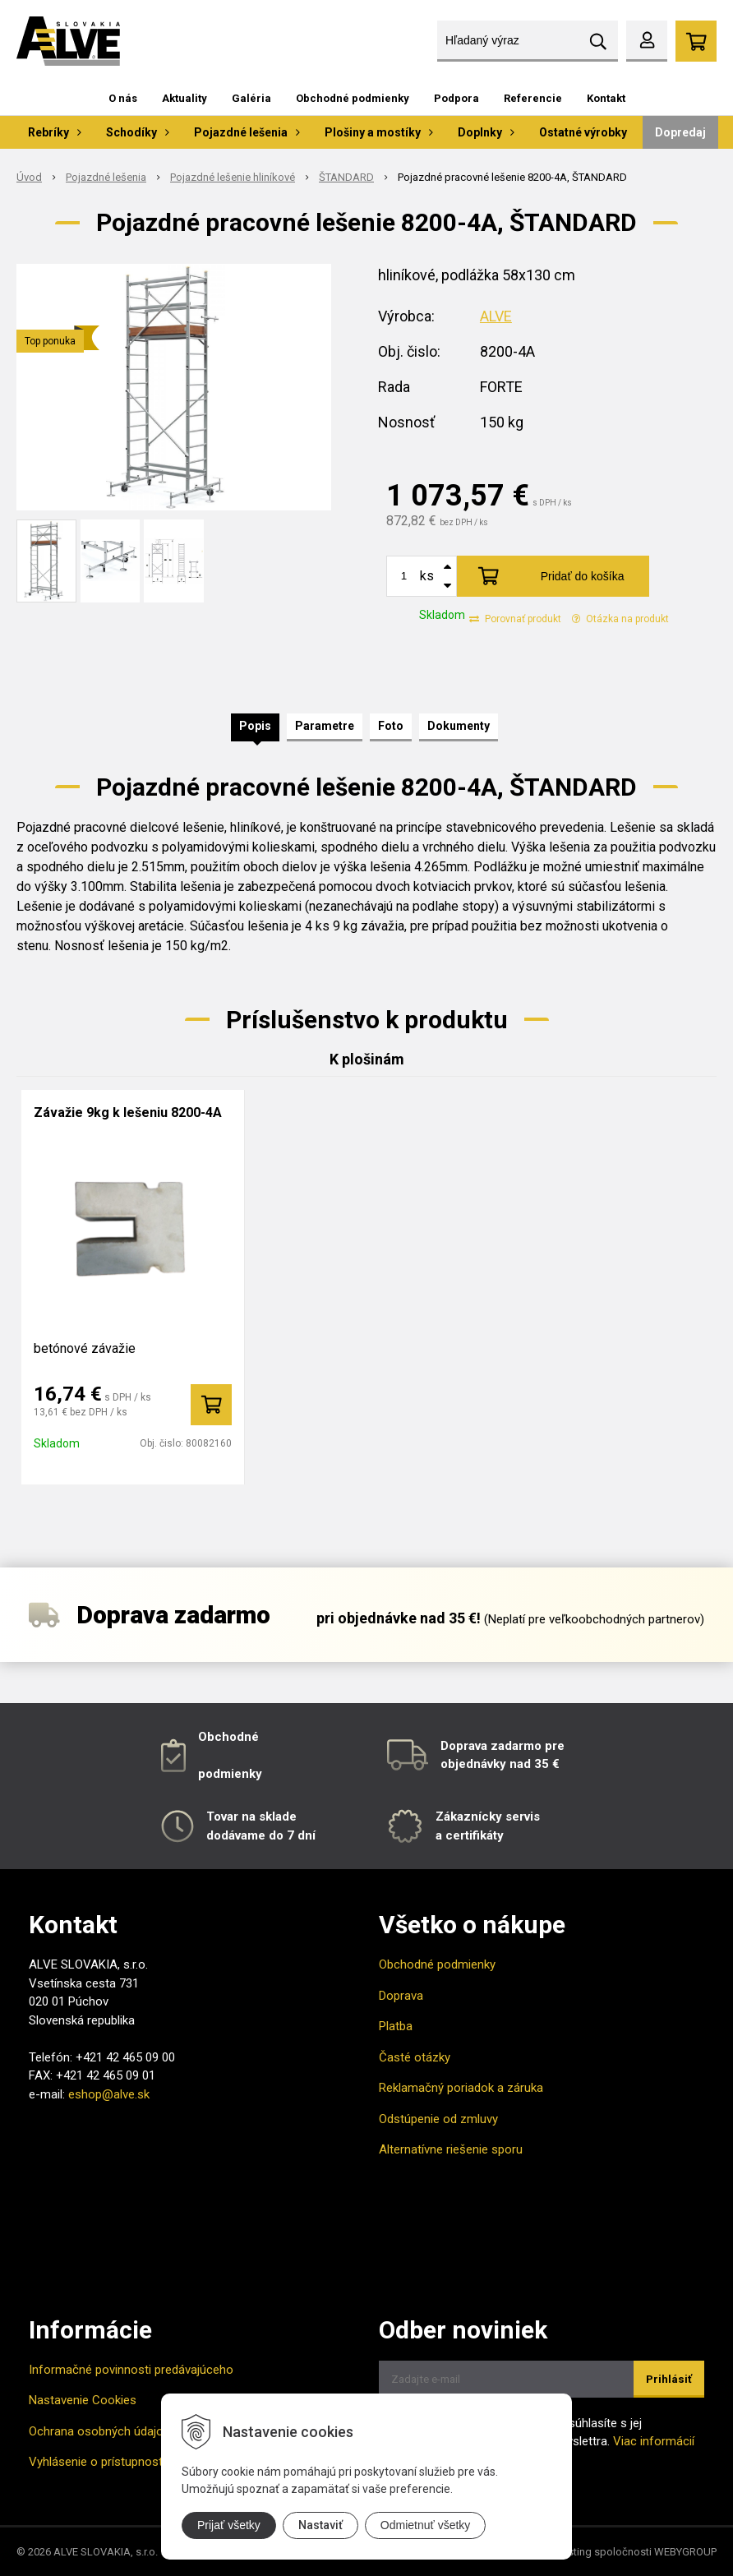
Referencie (533, 98)
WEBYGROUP (685, 2552)
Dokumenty (458, 725)
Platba (396, 2026)
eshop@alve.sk (109, 2094)
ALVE (496, 316)
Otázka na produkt (620, 619)
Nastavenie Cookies (82, 2400)
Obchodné (228, 1736)
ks (427, 576)
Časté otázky (414, 2057)
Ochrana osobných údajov (99, 2431)
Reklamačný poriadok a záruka (461, 2087)
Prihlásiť (669, 2379)
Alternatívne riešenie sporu (451, 2149)
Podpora (456, 98)
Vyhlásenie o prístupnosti (97, 2461)
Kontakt (606, 98)
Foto (390, 725)
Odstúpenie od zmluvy (438, 2119)
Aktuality (184, 98)
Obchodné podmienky (352, 98)
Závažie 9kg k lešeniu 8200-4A (128, 1112)
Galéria (251, 98)
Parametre (324, 725)
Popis (255, 725)
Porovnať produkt (515, 619)
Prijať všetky (228, 2525)
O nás (122, 98)
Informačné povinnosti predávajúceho (131, 2369)
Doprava (401, 1995)
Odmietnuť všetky (425, 2525)
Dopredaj (680, 132)
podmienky (230, 1773)
